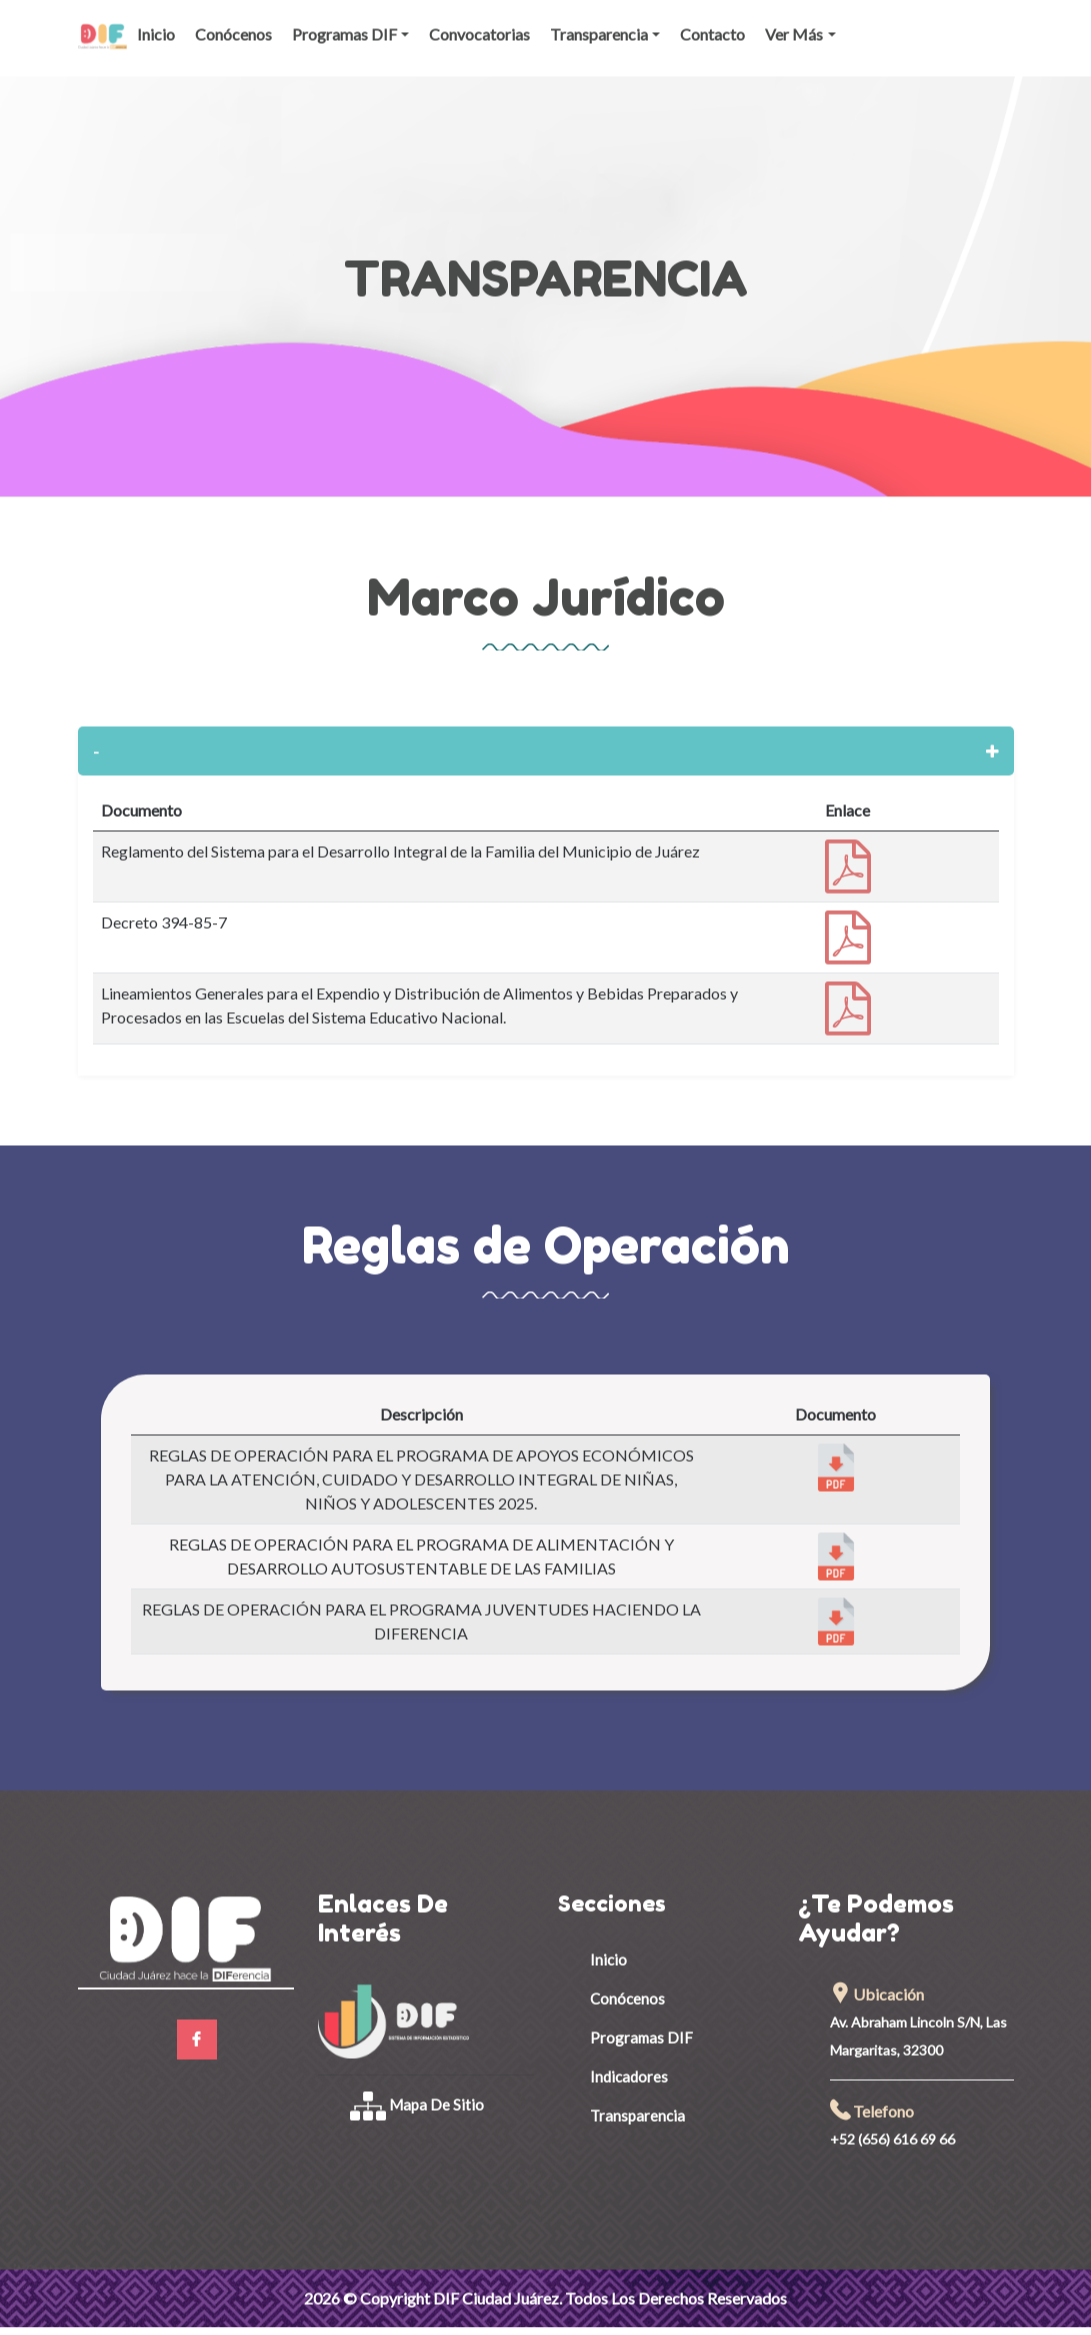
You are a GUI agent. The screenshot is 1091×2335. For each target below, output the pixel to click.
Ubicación (877, 1980)
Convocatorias (479, 20)
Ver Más (794, 20)
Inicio (156, 20)
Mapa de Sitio (417, 2091)
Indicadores (629, 2063)
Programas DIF (344, 20)
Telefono (872, 2097)
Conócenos (233, 20)
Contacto (712, 20)
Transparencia (599, 20)
